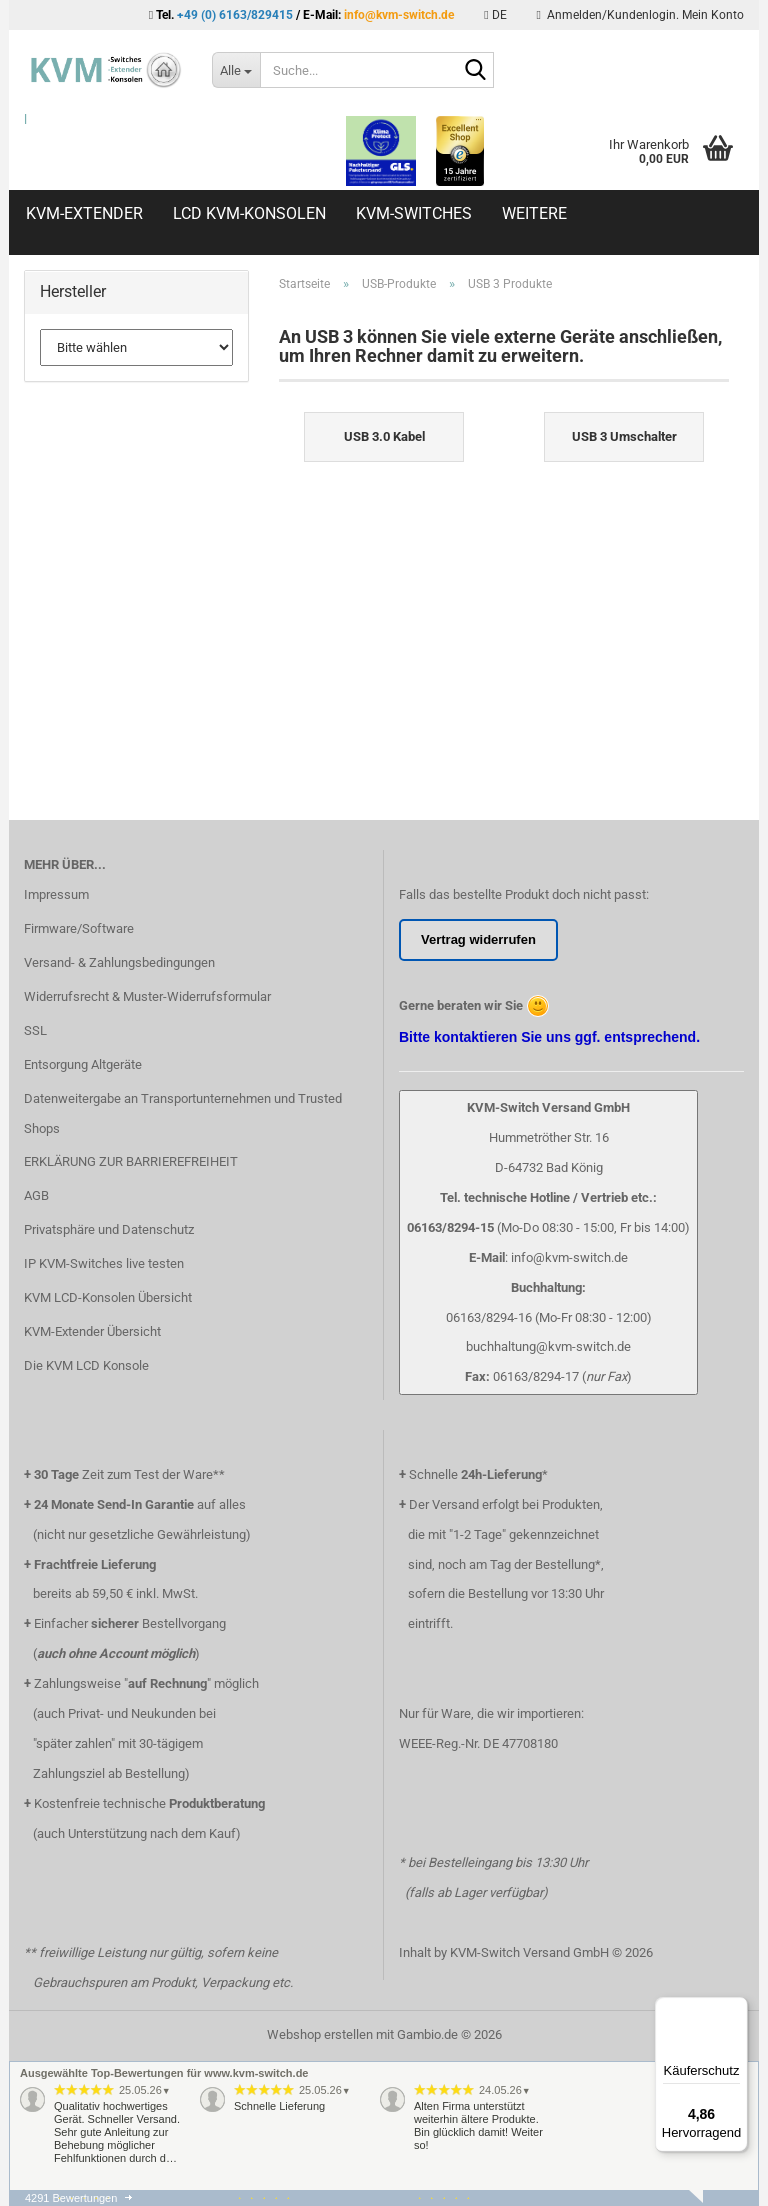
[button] (495, 15)
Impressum (56, 894)
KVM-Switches (414, 213)
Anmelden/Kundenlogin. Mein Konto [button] (640, 15)
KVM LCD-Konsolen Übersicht (108, 1297)
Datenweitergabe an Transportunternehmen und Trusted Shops (183, 1113)
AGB (36, 1195)
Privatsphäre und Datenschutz (109, 1229)
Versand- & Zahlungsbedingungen (119, 962)
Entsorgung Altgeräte (83, 1064)
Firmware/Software (79, 928)
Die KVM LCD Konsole (86, 1365)
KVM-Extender (84, 213)
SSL (35, 1030)
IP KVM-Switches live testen (104, 1263)
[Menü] (736, 2009)
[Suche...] (236, 70)
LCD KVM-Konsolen (249, 213)
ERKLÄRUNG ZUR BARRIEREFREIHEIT (131, 1161)
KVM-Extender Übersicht (92, 1331)
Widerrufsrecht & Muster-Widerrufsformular (147, 996)
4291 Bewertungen (71, 2198)
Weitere (534, 213)
